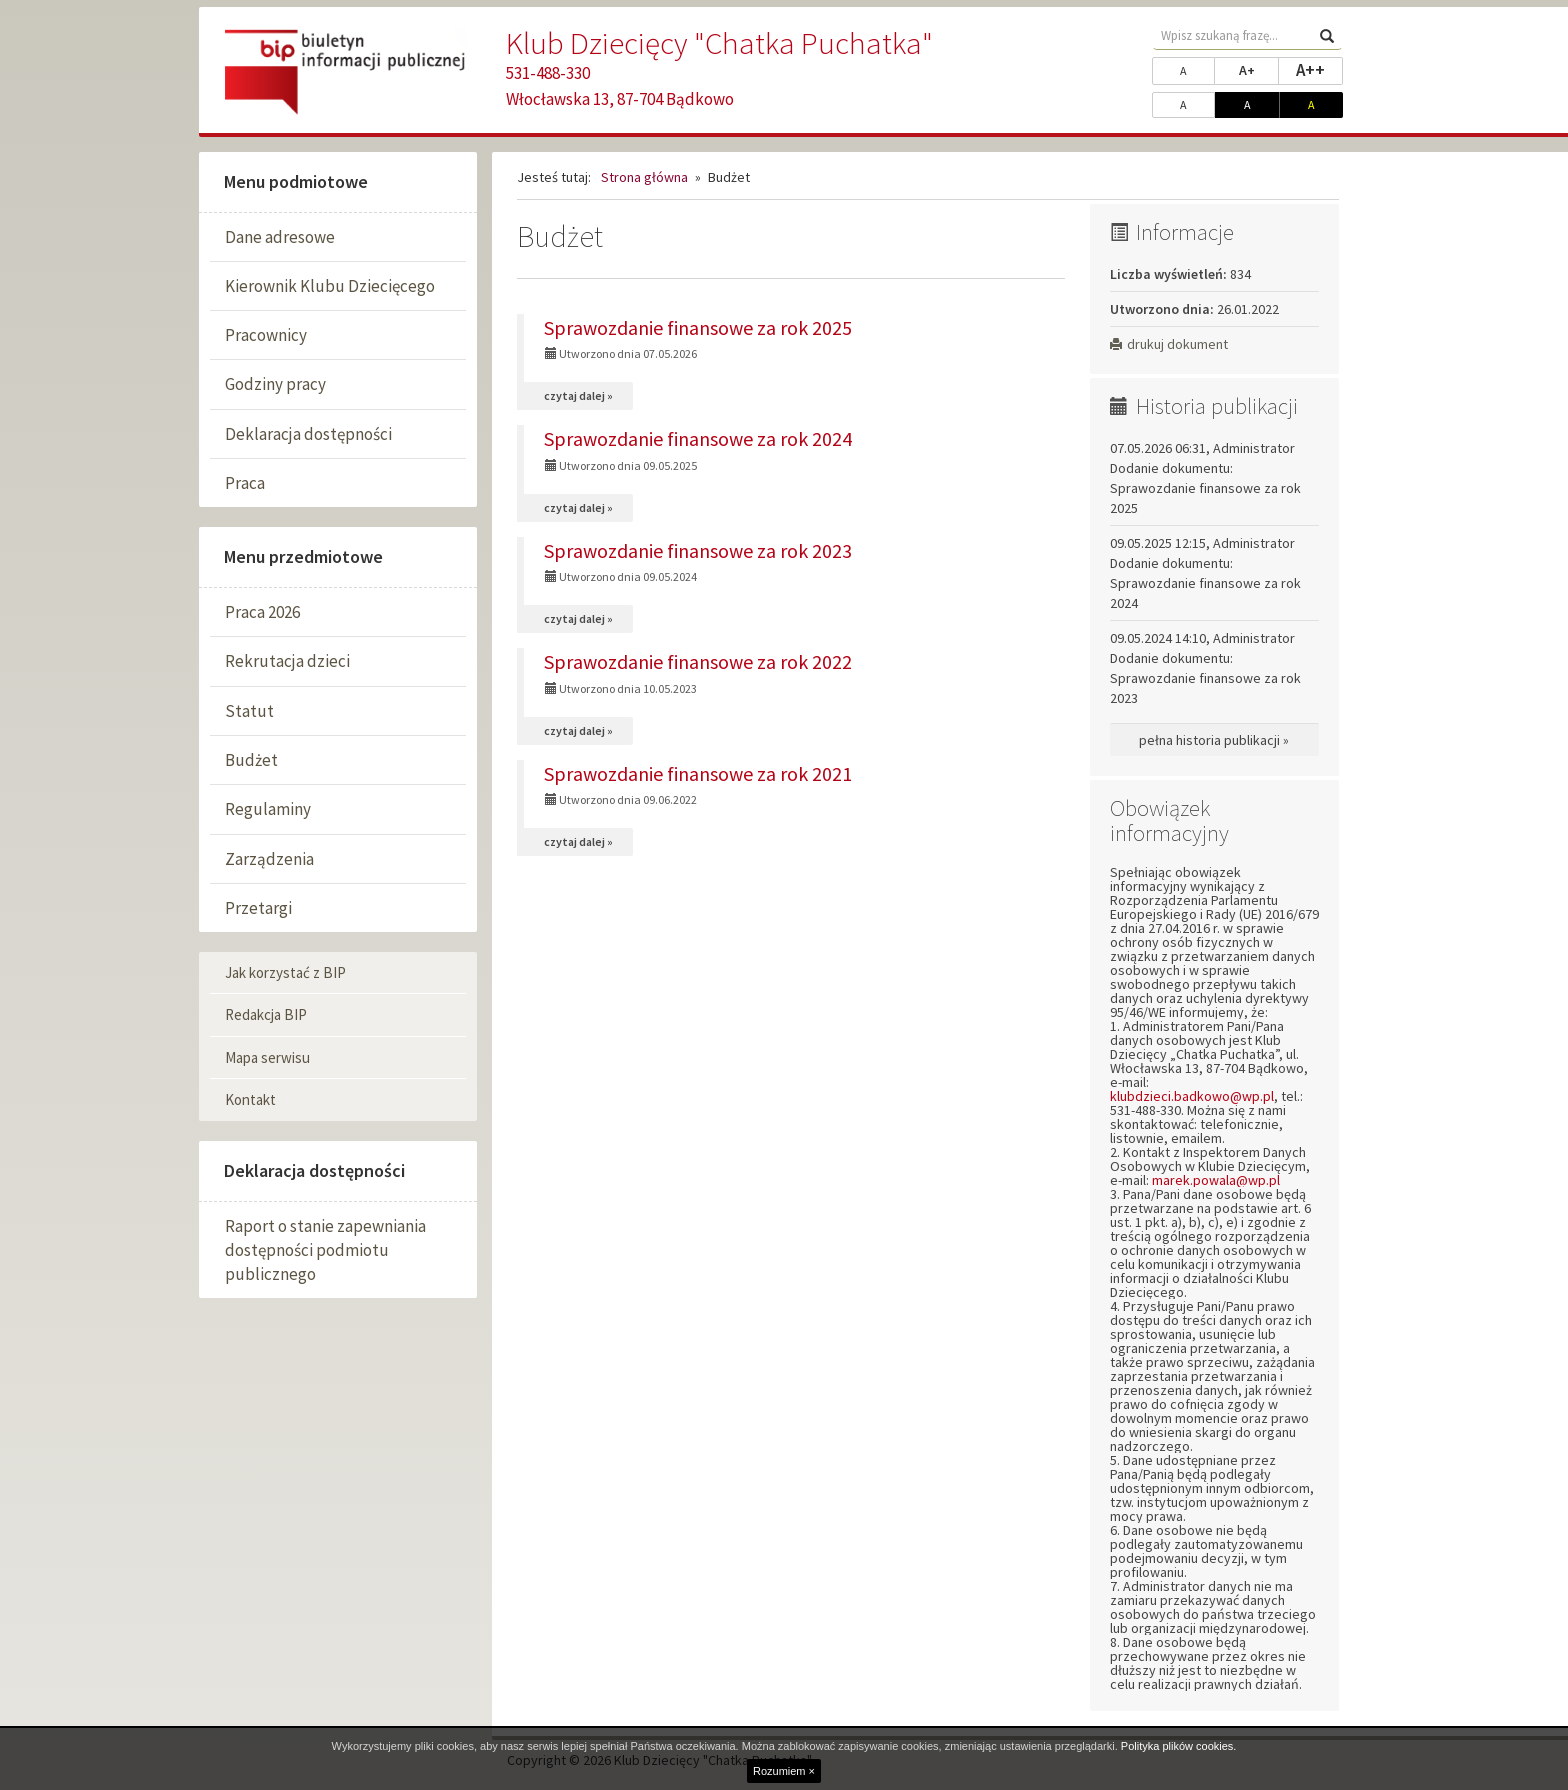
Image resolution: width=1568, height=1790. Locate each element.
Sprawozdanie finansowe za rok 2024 (698, 438)
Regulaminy (268, 809)
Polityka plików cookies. (1179, 1746)
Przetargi (258, 908)
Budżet (251, 760)
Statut (249, 711)
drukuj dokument (1169, 344)
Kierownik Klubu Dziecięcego (330, 286)
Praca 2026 (262, 612)
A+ (1259, 69)
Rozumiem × (784, 1771)
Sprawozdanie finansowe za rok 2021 (698, 773)
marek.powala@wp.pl (1216, 1180)
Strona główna (644, 177)
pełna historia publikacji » (1214, 740)
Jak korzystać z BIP (285, 972)
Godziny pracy (275, 384)
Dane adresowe (280, 237)
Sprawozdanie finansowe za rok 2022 (698, 661)
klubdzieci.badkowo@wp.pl (1192, 1096)
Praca (245, 483)
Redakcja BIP (266, 1014)
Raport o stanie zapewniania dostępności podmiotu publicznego (325, 1250)
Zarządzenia (269, 859)
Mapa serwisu (267, 1057)
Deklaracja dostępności (308, 434)
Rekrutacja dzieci (287, 661)
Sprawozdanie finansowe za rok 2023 (698, 550)
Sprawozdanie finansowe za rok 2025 (698, 327)
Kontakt (250, 1099)
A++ (1319, 69)
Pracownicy (266, 335)
